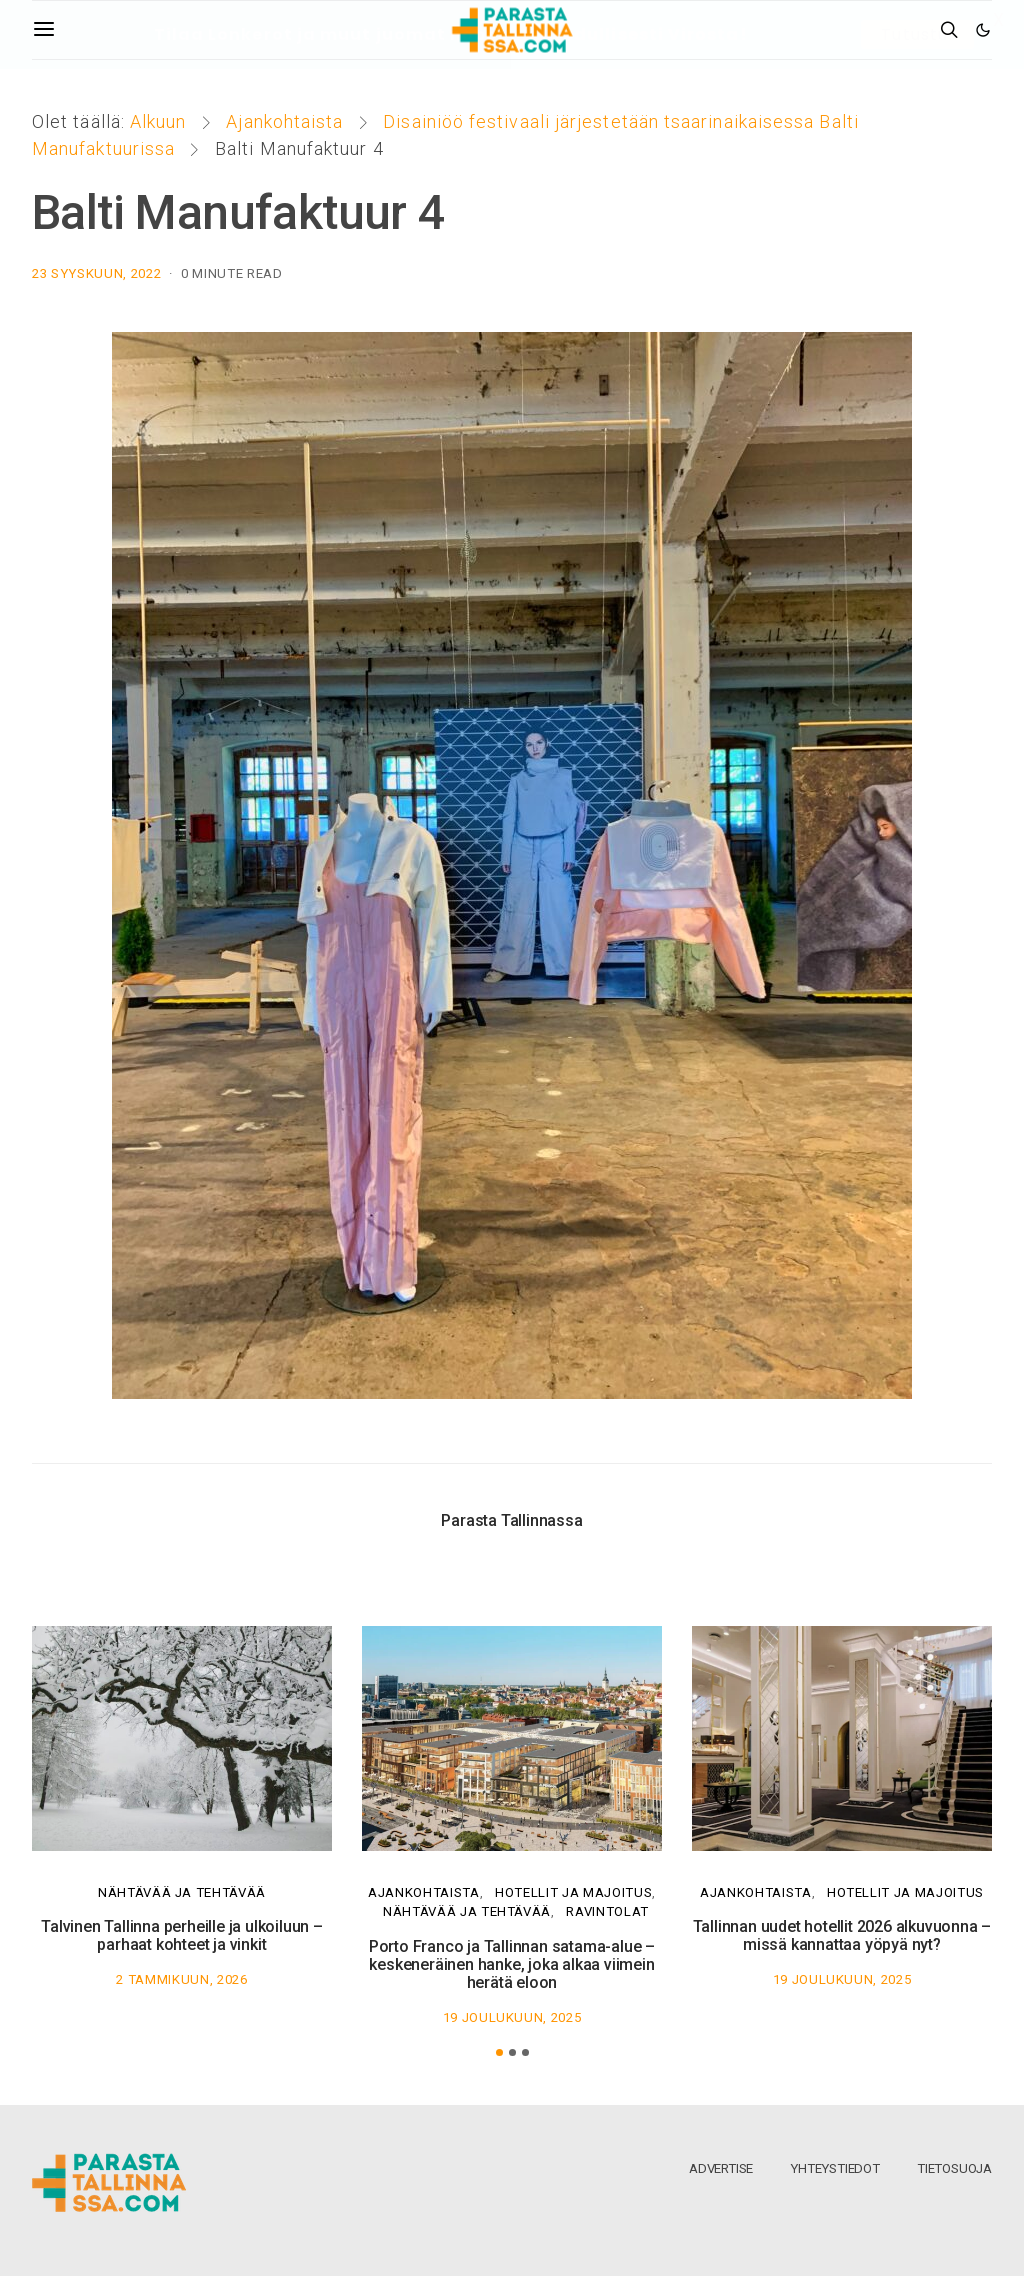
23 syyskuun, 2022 (96, 273)
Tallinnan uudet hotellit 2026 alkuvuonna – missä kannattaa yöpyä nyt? (842, 1935)
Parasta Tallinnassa (511, 1520)
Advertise (721, 2168)
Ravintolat (607, 1911)
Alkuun (158, 121)
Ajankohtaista (284, 121)
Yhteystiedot (835, 2168)
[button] (499, 2052)
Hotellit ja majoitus (573, 1892)
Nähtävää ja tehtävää (182, 1892)
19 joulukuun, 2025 (512, 2017)
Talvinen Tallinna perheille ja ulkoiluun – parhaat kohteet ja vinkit (182, 1935)
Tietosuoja (954, 2168)
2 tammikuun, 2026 (181, 1979)
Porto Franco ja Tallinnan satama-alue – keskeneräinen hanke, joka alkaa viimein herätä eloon (512, 1964)
